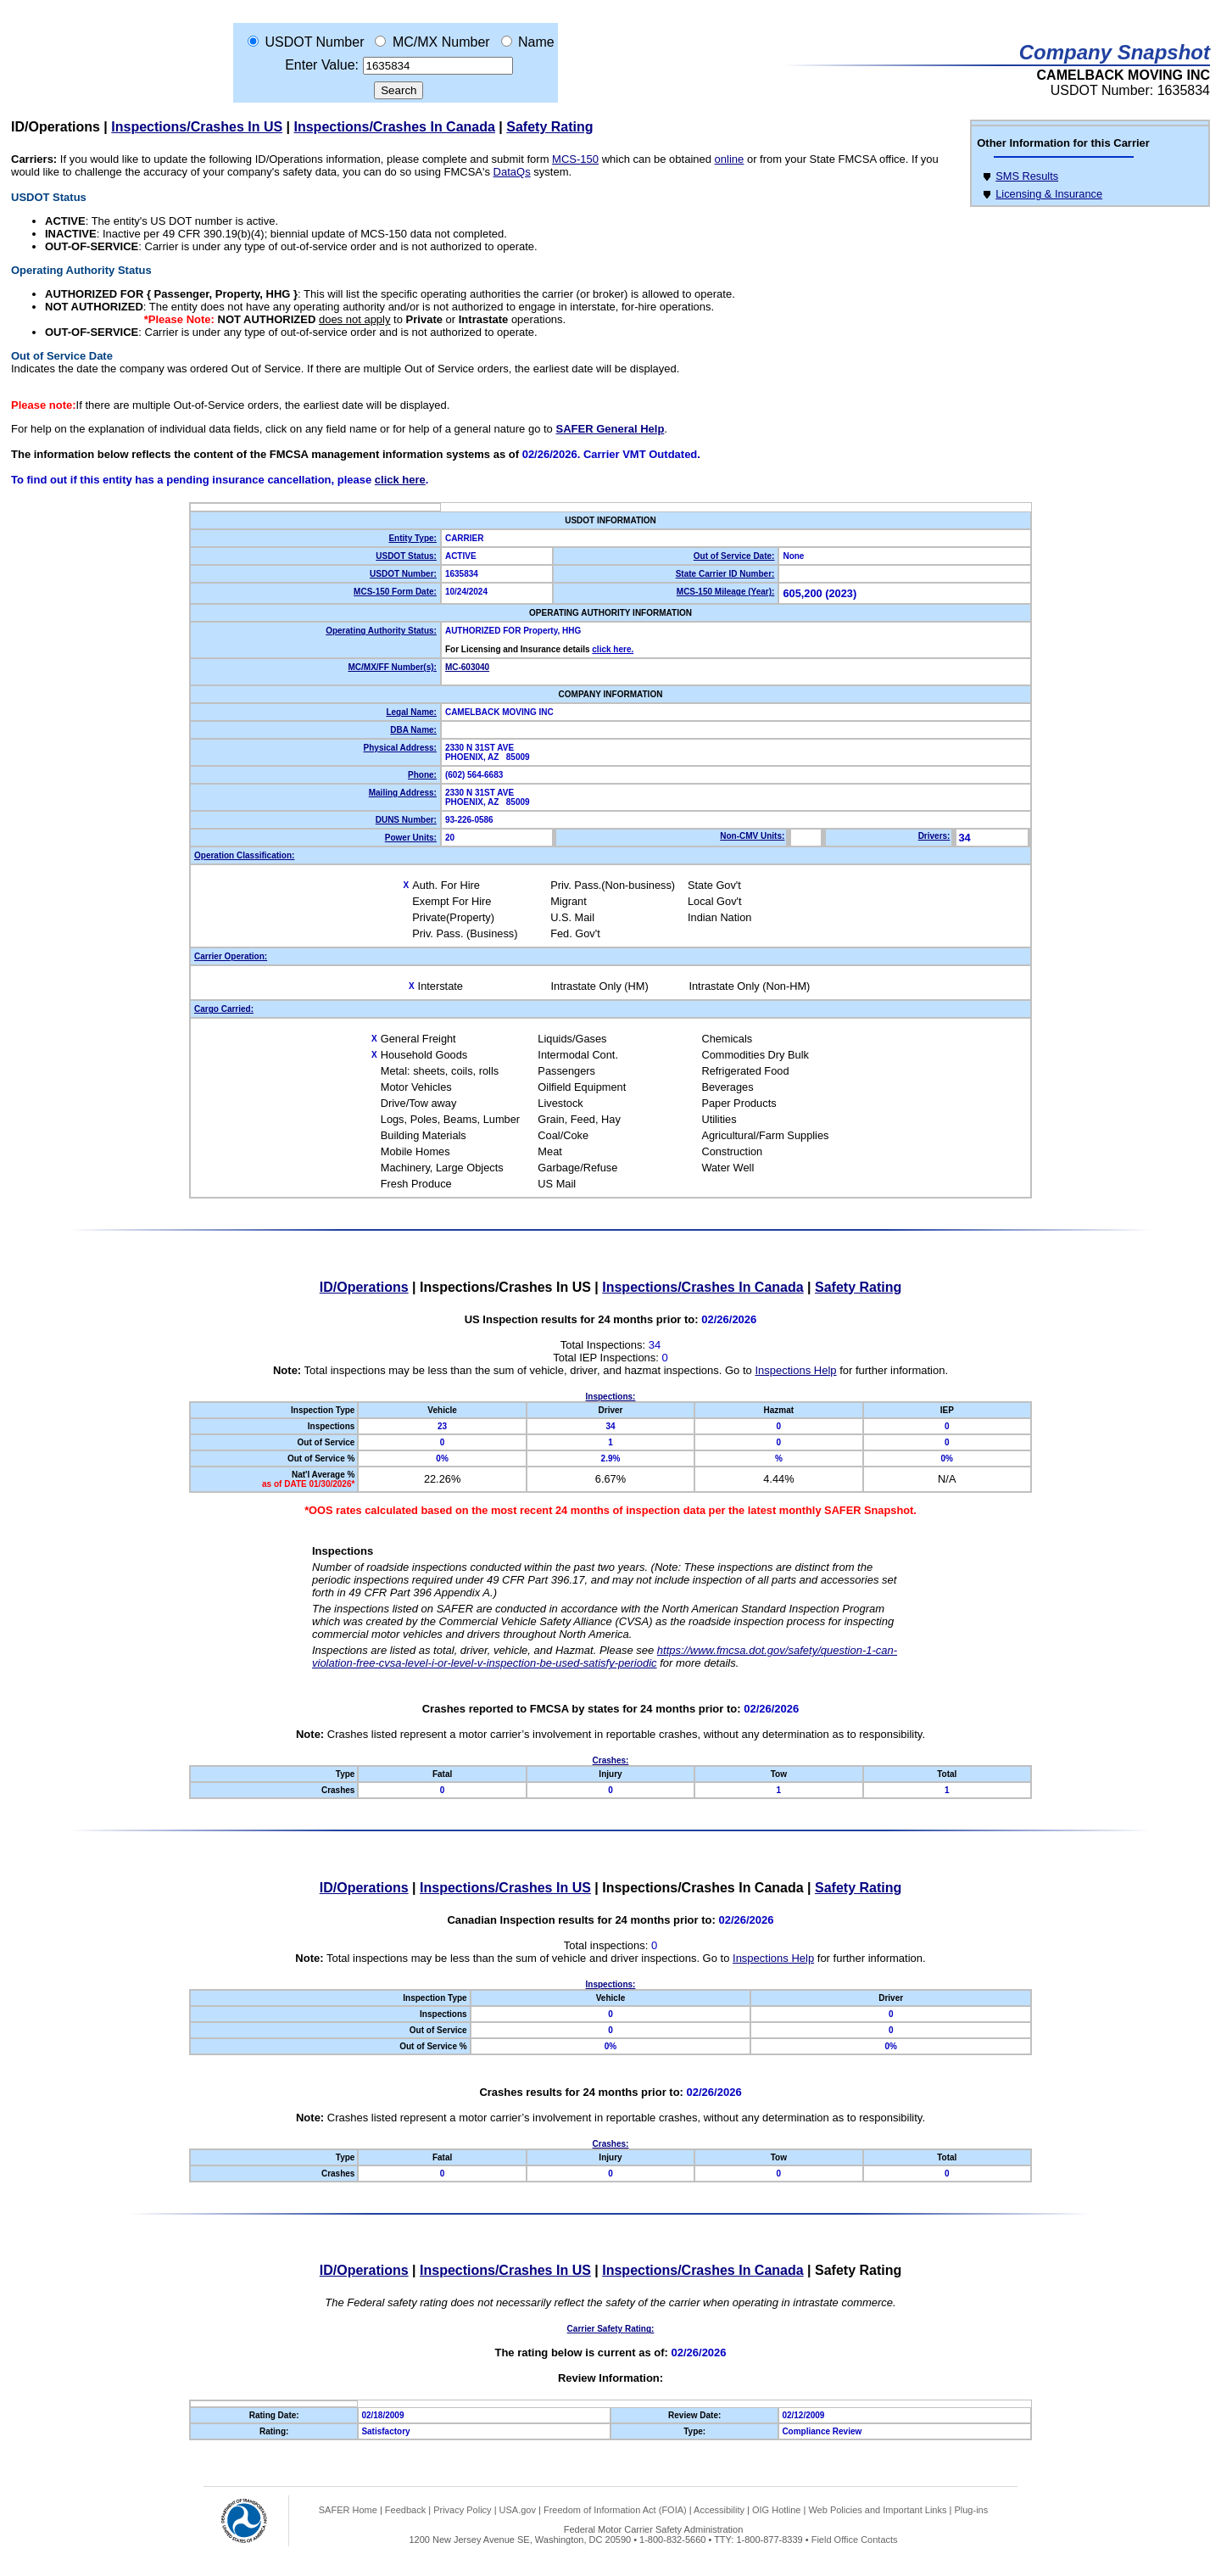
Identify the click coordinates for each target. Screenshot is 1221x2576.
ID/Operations (55, 127)
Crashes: (611, 1760)
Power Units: (411, 837)
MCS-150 (575, 159)
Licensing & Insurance (1048, 193)
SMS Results (1026, 176)
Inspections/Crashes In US (196, 127)
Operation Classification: (244, 855)
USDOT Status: (406, 556)
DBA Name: (413, 730)
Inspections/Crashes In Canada (394, 127)
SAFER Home (348, 2510)
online (729, 159)
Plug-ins (971, 2510)
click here (400, 479)
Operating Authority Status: (381, 630)
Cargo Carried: (224, 1009)
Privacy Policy (462, 2510)
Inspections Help (795, 1370)
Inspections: (611, 1396)
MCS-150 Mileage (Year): (726, 591)
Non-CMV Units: (752, 836)
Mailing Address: (403, 792)
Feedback (405, 2510)
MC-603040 (467, 667)
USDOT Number (314, 42)
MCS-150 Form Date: (395, 591)
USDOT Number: (403, 573)
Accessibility (719, 2510)
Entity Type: (412, 538)
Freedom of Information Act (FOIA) (615, 2510)
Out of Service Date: (734, 556)
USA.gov (517, 2510)
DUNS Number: (406, 819)
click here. (612, 649)
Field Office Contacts (854, 2539)
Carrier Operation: (230, 956)
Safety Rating (549, 127)
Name (536, 42)
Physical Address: (400, 747)
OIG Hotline (776, 2510)
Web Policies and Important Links (877, 2510)
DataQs (512, 171)
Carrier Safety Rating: (611, 2328)
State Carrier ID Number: (725, 573)
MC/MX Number (441, 42)
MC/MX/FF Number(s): (392, 667)
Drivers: (934, 836)
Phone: (422, 775)
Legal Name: (411, 712)
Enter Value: (322, 65)
